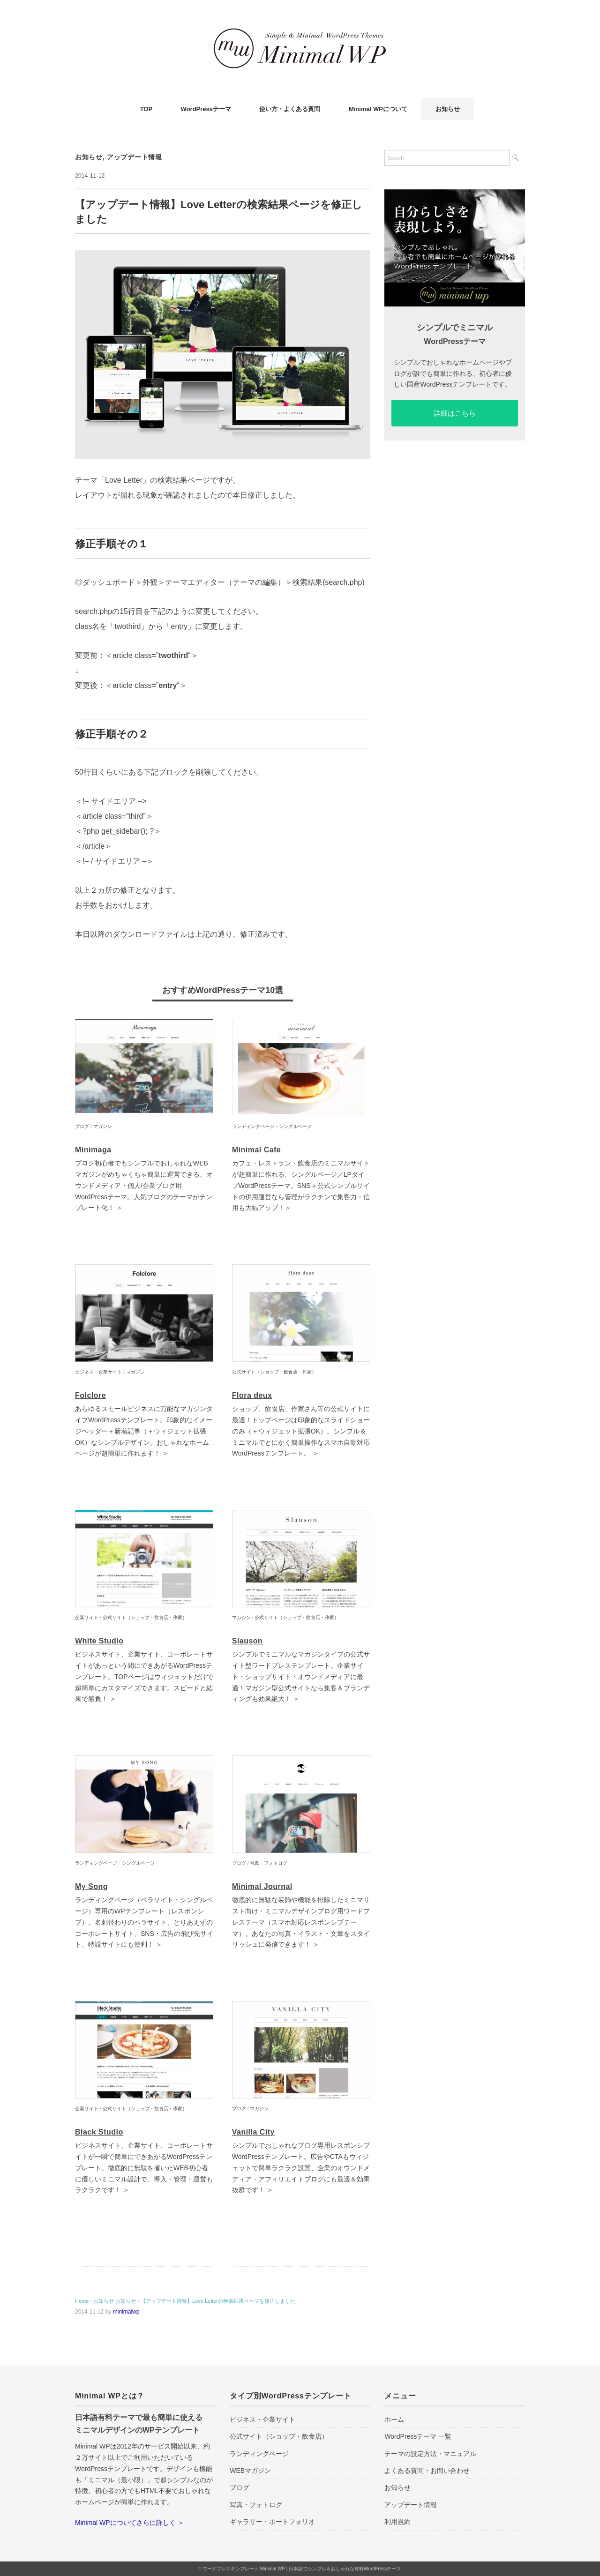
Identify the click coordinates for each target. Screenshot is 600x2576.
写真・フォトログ (268, 1863)
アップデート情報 (134, 157)
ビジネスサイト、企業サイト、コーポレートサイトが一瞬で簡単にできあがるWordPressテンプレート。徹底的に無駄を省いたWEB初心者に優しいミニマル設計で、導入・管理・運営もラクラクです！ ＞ (144, 2168)
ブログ (82, 1126)
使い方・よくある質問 (289, 108)
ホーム (394, 2419)
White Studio (99, 1641)
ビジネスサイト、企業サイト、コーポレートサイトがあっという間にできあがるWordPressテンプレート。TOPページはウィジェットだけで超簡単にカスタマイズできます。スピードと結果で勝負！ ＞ (144, 1676)
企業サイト (86, 1617)
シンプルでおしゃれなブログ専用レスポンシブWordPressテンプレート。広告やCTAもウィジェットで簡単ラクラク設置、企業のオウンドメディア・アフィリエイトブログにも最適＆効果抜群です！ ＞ (301, 2168)
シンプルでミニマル (455, 327)
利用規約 (397, 2521)
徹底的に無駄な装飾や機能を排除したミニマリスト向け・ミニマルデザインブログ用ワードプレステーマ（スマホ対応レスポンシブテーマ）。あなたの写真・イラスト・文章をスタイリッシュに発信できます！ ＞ (301, 1922)
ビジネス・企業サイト (98, 1371)
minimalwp (126, 2311)
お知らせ (447, 108)
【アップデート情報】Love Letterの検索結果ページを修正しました (218, 2301)
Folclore (90, 1395)
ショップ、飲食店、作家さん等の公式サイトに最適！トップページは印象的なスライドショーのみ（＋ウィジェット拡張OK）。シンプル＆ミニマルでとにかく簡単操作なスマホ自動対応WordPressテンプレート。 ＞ (301, 1431)
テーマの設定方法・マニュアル (430, 2453)
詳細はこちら (455, 413)
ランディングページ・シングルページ (272, 1126)
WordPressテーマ (206, 108)
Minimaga (93, 1150)
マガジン (102, 1126)
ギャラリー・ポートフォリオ (272, 2521)
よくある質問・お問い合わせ (427, 2470)
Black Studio (99, 2132)
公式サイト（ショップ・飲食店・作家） (274, 1371)
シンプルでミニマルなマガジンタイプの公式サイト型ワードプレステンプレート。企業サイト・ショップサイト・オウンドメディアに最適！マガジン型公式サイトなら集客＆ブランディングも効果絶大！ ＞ (301, 1676)
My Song (91, 1886)
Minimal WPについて (378, 108)
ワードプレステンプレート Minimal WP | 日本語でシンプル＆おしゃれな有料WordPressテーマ (301, 2568)
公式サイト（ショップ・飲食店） (279, 2436)
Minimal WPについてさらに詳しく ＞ (129, 2522)
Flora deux (252, 1395)
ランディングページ (259, 2453)
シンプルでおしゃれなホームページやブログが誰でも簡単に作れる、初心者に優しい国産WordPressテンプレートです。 (453, 373)
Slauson (247, 1641)
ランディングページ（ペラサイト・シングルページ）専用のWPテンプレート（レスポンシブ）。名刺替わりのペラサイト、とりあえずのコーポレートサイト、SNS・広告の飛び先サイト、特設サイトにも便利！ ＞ (144, 1922)
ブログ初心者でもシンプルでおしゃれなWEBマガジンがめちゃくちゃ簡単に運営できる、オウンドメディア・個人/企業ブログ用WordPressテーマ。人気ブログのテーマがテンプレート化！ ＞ (144, 1185)
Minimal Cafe (256, 1150)
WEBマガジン (250, 2470)
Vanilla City (253, 2132)
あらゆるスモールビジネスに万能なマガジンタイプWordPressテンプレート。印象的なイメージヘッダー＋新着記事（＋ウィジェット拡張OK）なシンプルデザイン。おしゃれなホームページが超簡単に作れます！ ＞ (144, 1431)
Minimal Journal (262, 1886)
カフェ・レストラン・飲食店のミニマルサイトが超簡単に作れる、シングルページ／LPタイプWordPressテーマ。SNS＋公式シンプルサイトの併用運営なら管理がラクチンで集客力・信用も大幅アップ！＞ (301, 1185)
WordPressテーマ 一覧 (417, 2436)
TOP (146, 108)
